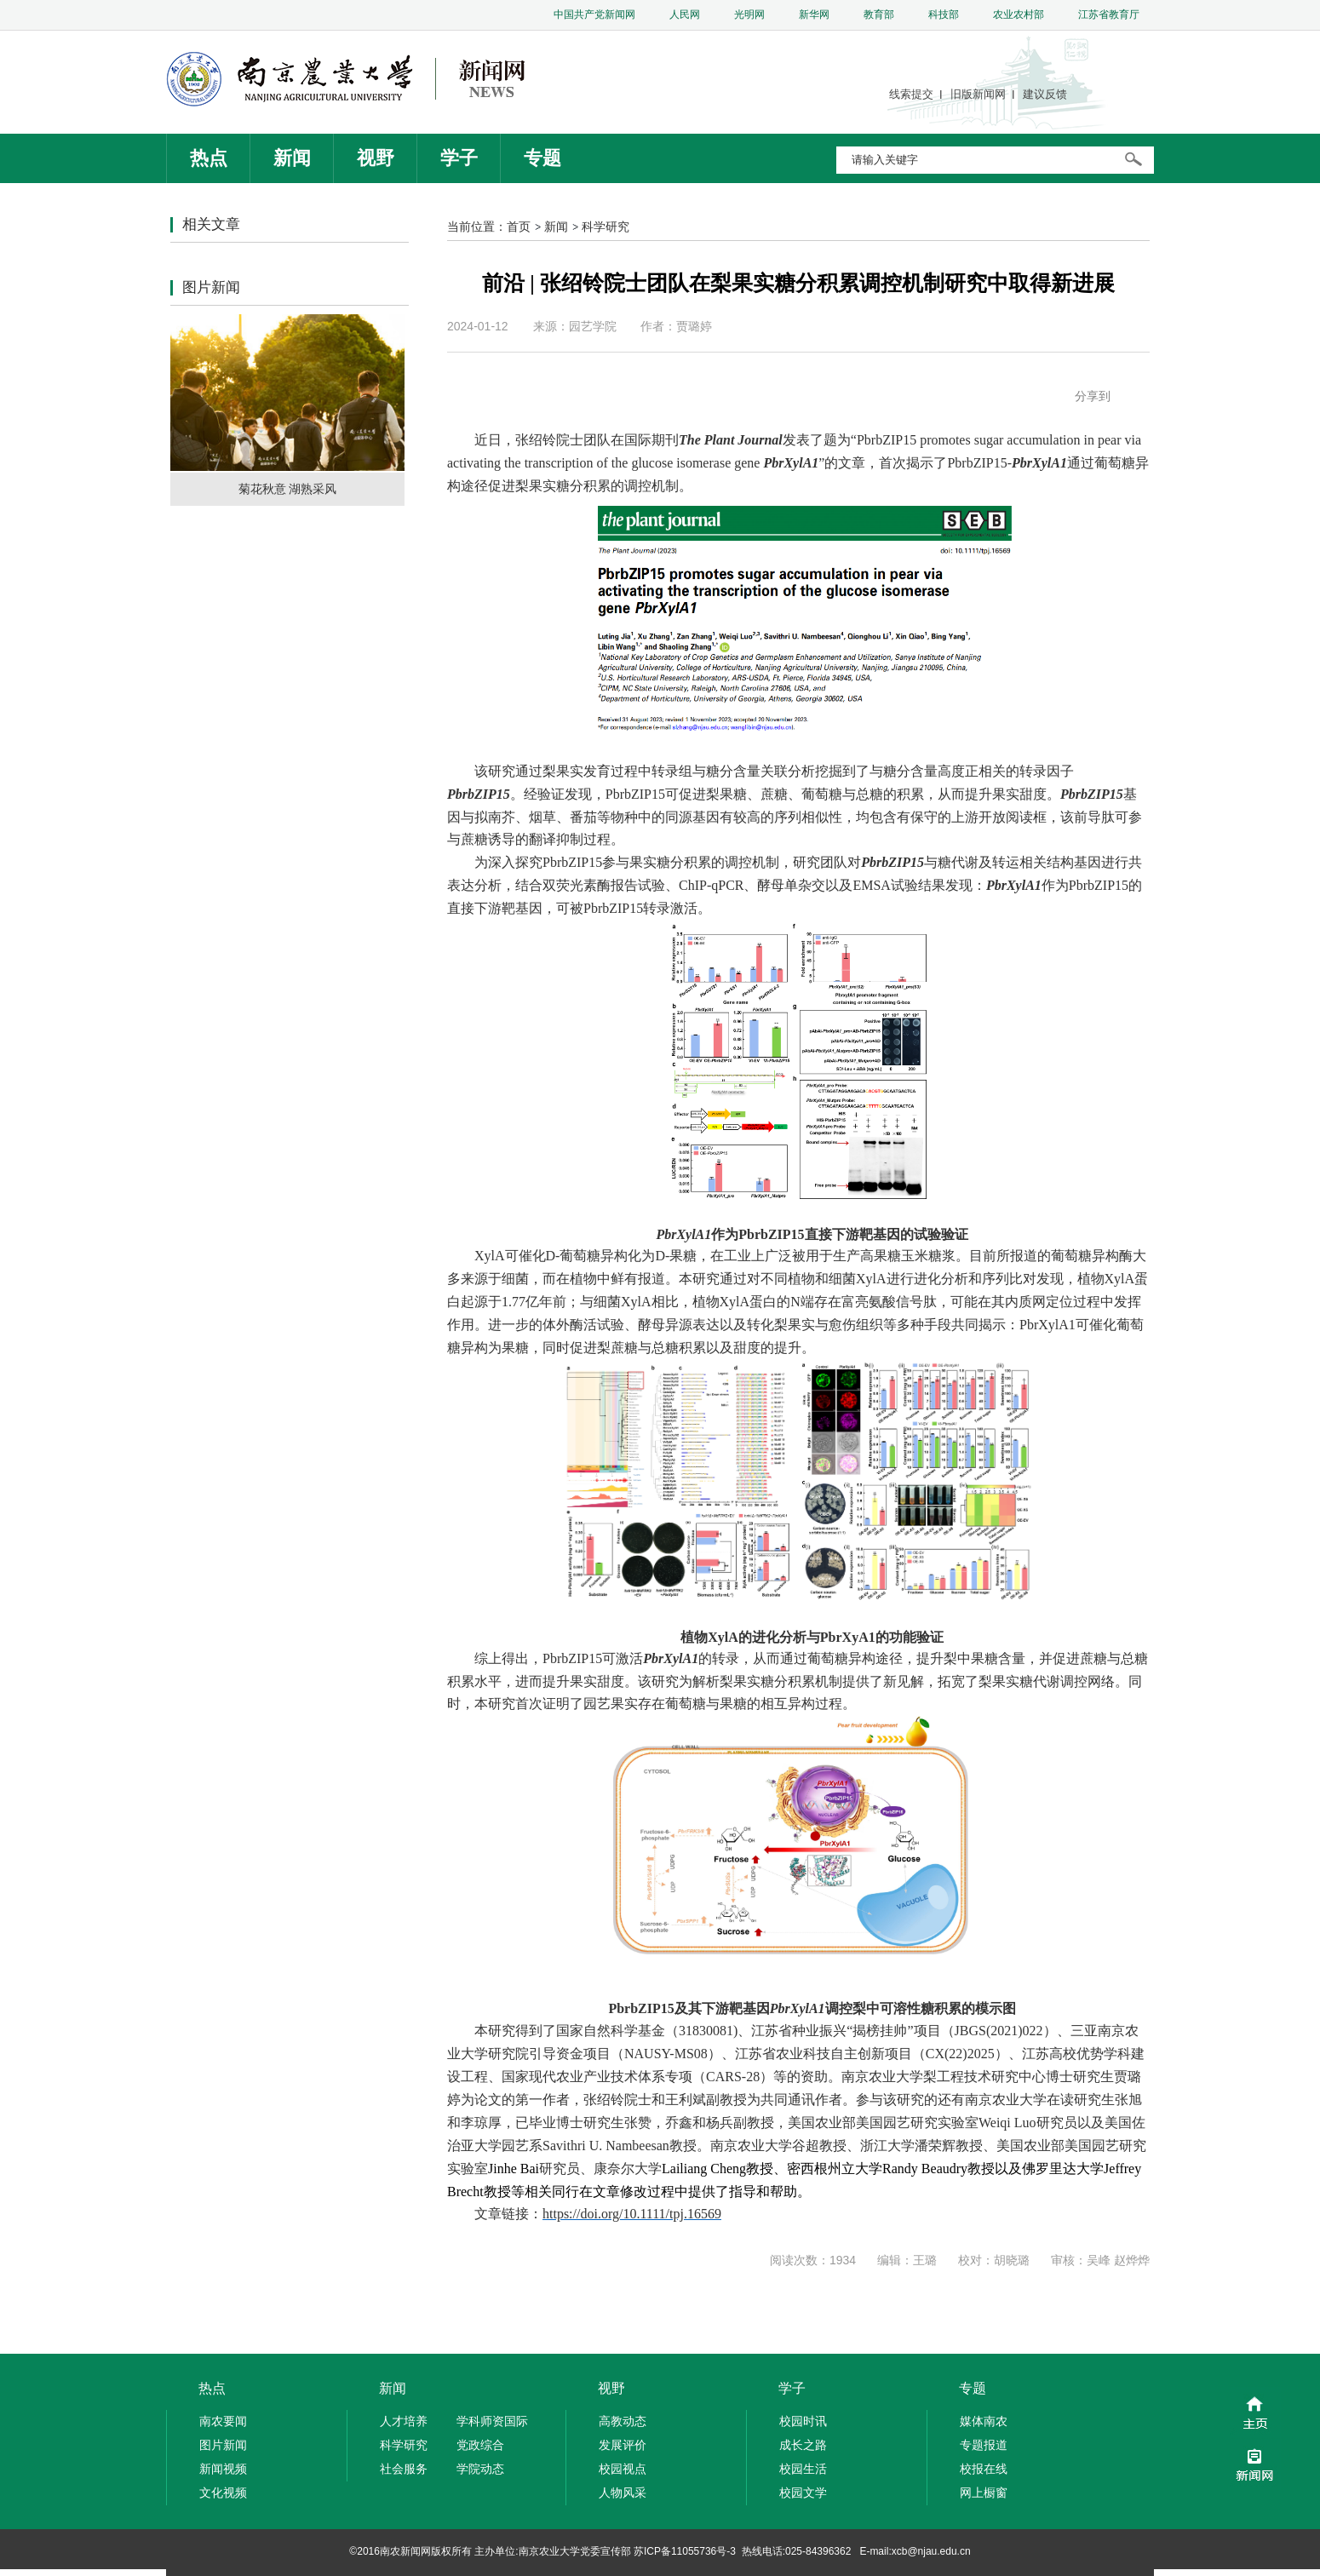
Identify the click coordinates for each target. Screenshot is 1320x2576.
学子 (459, 158)
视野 (375, 158)
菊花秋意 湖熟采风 (287, 489)
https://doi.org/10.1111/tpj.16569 (631, 2213)
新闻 (292, 158)
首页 (519, 226)
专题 (542, 158)
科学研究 (605, 226)
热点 (208, 158)
